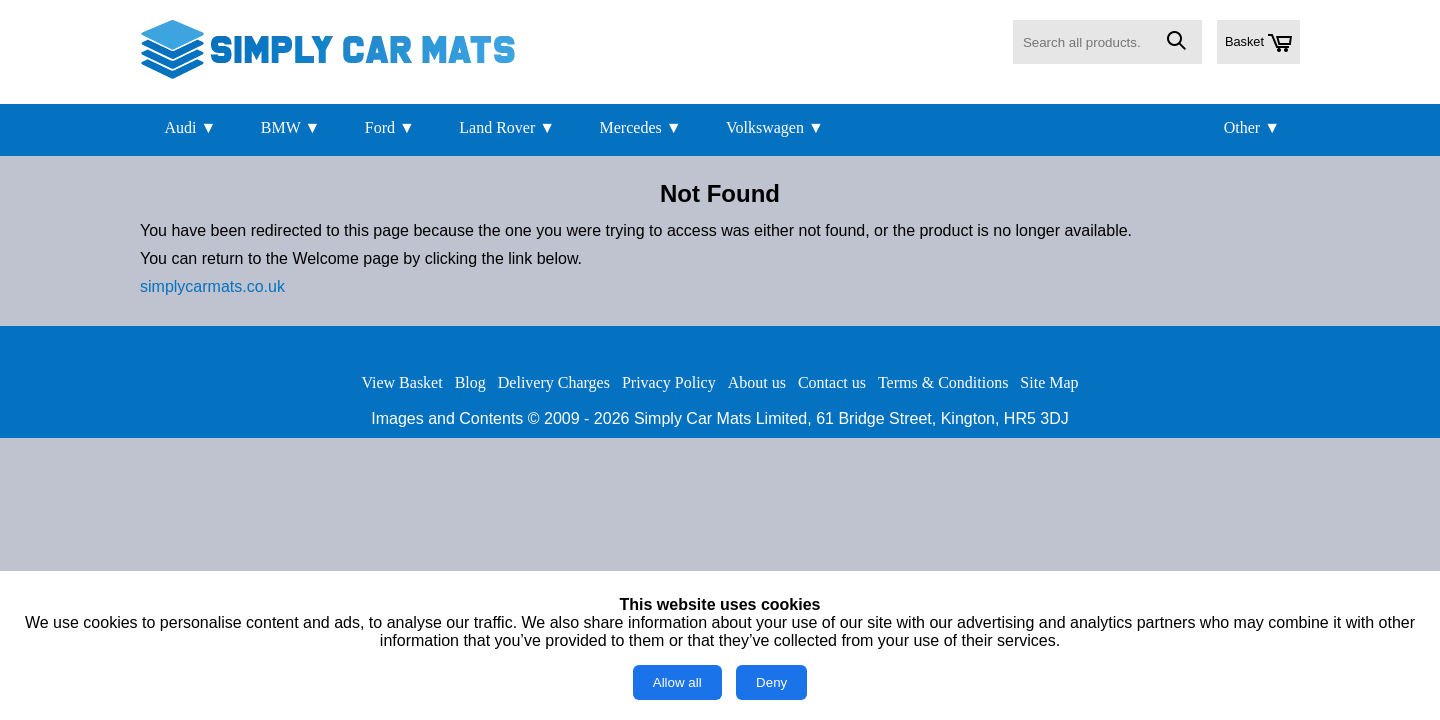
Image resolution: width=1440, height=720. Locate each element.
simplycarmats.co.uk (212, 286)
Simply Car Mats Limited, (723, 418)
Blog (470, 382)
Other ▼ (1252, 127)
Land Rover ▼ (507, 127)
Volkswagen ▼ (775, 127)
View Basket (401, 382)
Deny (771, 682)
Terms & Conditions (943, 382)
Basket (1258, 43)
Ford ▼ (390, 127)
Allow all (677, 682)
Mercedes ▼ (641, 127)
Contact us (832, 382)
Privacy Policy (669, 382)
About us (757, 382)
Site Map (1049, 382)
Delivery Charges (554, 382)
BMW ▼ (291, 127)
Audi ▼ (190, 127)
